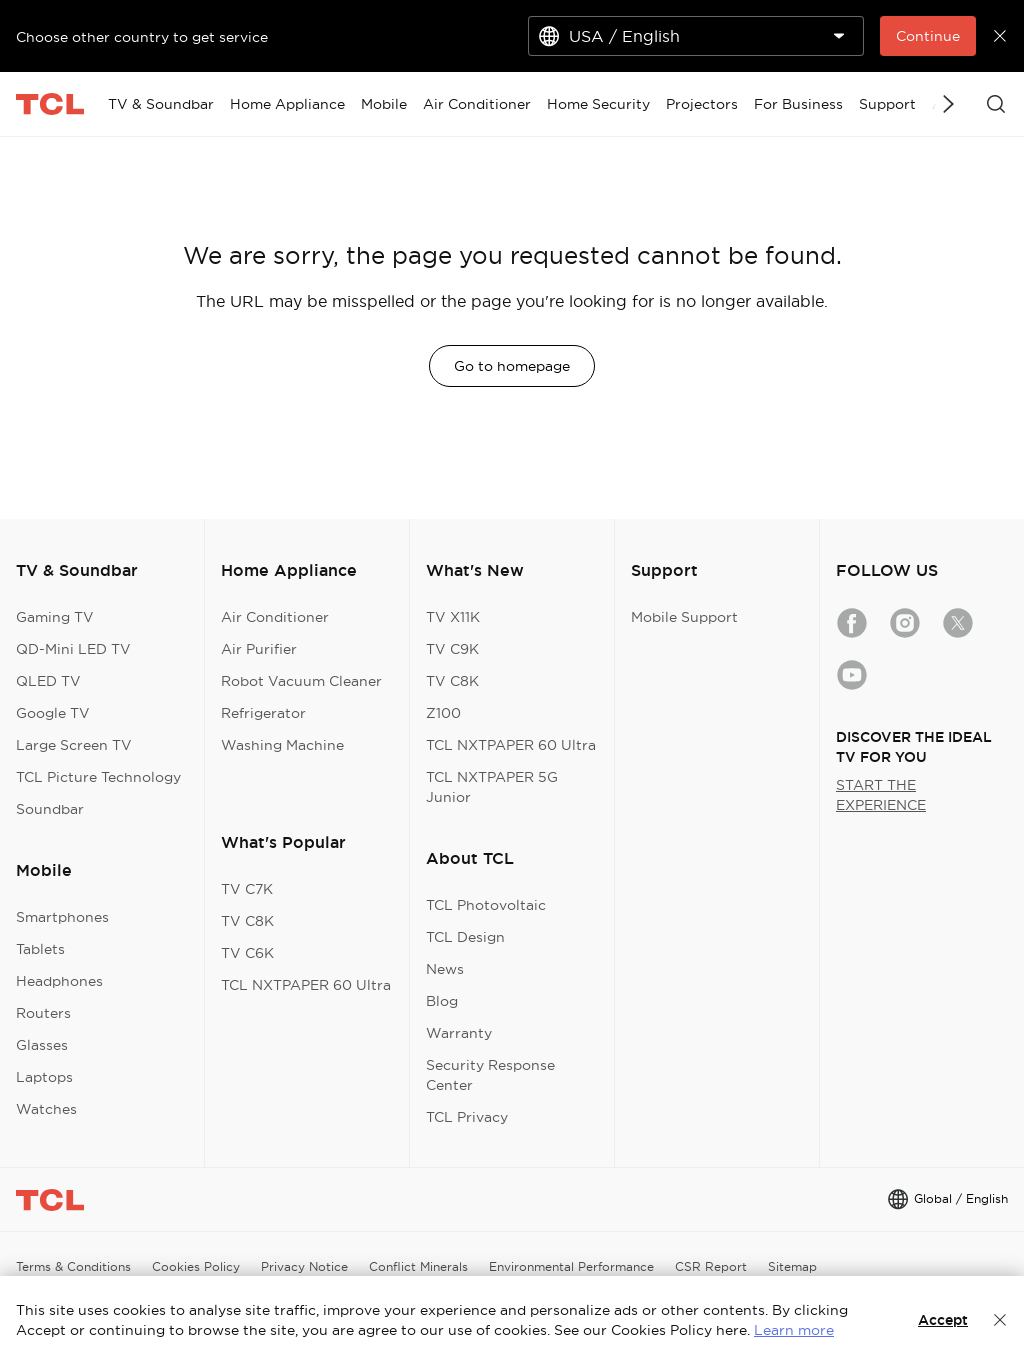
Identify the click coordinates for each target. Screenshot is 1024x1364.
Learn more (794, 1330)
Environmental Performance (571, 1266)
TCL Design (465, 937)
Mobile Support (684, 617)
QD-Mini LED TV (73, 649)
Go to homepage (512, 366)
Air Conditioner (275, 617)
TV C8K (247, 921)
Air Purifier (259, 649)
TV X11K (453, 617)
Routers (43, 1013)
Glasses (42, 1045)
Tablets (40, 949)
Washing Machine (282, 745)
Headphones (59, 981)
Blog (442, 1001)
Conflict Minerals (418, 1266)
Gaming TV (55, 617)
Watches (46, 1109)
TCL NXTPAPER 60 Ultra (306, 985)
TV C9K (452, 649)
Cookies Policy (196, 1266)
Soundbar (50, 809)
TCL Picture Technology (98, 777)
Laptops (44, 1077)
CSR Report (711, 1266)
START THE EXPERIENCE (881, 795)
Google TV (53, 713)
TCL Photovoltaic (486, 905)
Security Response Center (490, 1075)
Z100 (443, 713)
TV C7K (247, 889)
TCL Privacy (467, 1117)
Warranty (459, 1033)
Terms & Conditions (73, 1266)
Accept (943, 1320)
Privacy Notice (304, 1266)
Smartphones (62, 917)
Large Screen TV (74, 745)
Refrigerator (263, 713)
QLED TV (48, 681)
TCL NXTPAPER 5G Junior (492, 787)
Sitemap (792, 1266)
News (445, 969)
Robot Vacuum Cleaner (301, 681)
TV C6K (247, 953)
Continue (928, 36)
